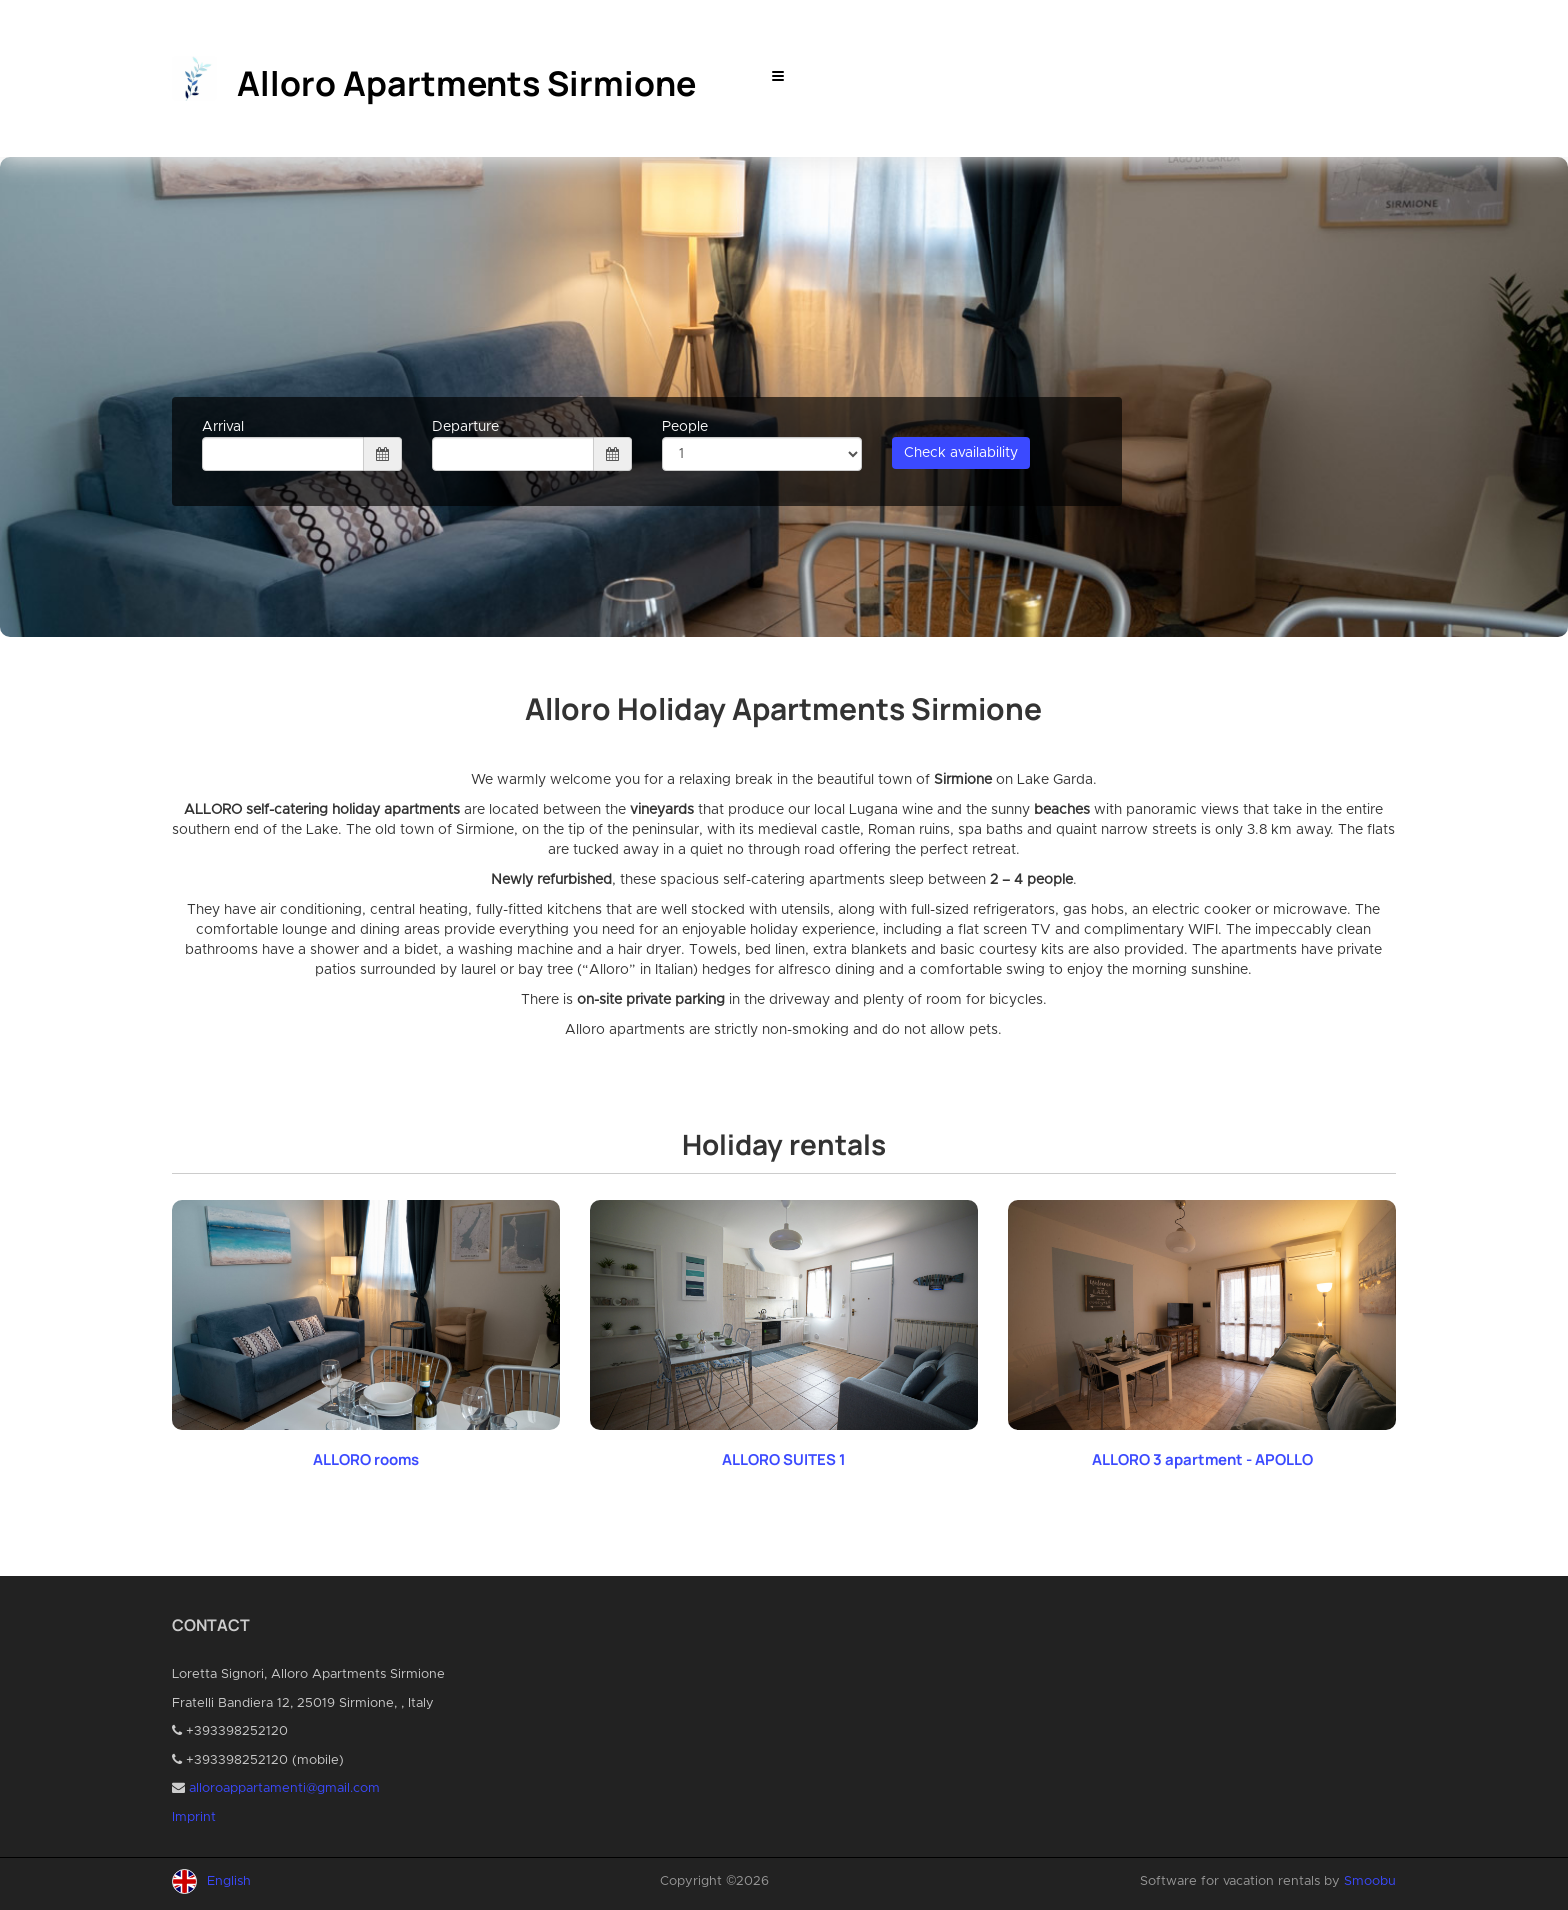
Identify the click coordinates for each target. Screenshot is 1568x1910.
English (229, 1881)
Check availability (961, 453)
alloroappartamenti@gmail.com (284, 1788)
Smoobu (1370, 1881)
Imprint (194, 1817)
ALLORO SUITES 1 (784, 1459)
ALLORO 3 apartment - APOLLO (1202, 1459)
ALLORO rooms (366, 1459)
